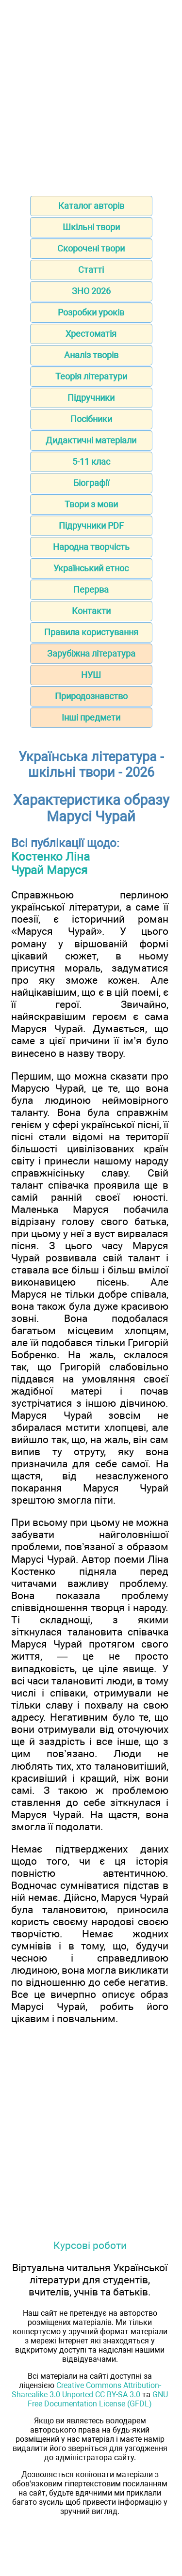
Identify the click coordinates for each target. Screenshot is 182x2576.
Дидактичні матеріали (91, 440)
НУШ (91, 675)
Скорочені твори (91, 248)
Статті (91, 270)
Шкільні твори (91, 227)
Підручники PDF (91, 525)
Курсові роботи (90, 2245)
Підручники (91, 398)
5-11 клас (91, 461)
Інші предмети (91, 717)
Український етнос (91, 568)
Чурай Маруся (49, 870)
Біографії (91, 483)
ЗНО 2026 (91, 291)
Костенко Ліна (50, 857)
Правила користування (91, 632)
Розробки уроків (91, 312)
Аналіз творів (91, 355)
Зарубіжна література (91, 653)
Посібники (91, 419)
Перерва (91, 589)
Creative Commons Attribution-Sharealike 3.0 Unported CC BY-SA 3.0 (86, 2390)
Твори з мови (91, 504)
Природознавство (91, 696)
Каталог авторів (91, 206)
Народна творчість (91, 547)
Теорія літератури (91, 376)
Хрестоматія (91, 334)
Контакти (91, 611)
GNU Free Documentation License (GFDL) (98, 2399)
